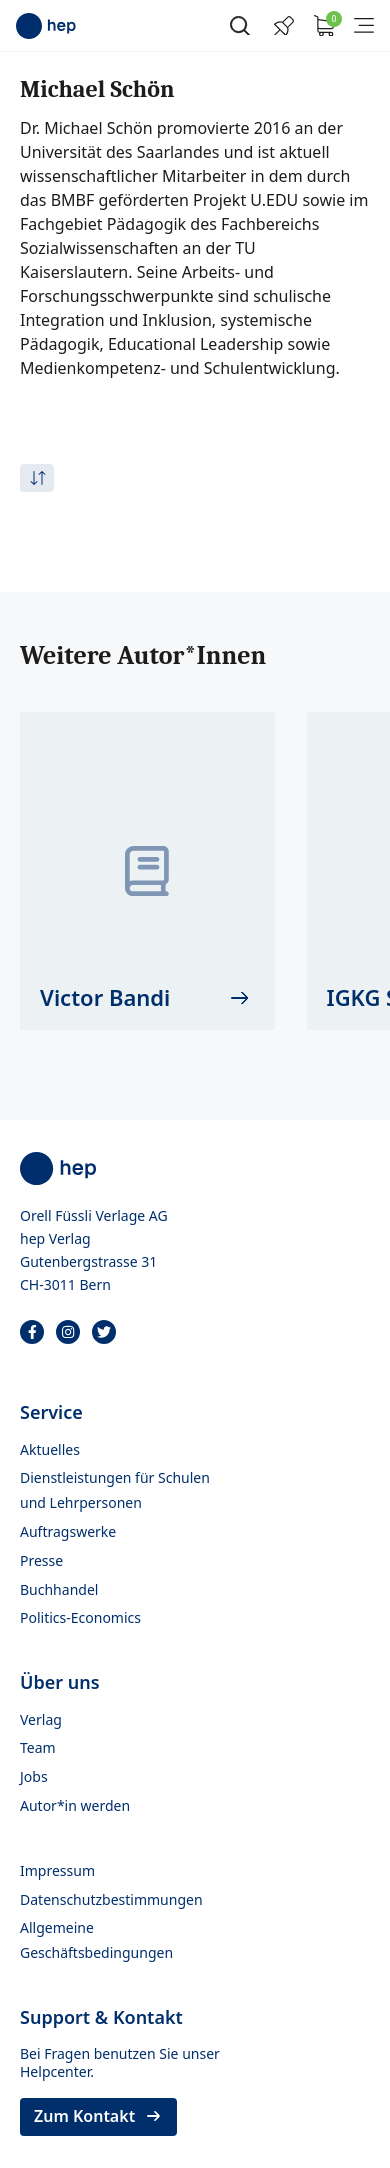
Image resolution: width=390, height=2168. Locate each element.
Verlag (41, 1719)
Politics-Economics (80, 1617)
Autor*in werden (75, 1805)
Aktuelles (50, 1449)
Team (38, 1747)
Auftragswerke (68, 1531)
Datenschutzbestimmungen (111, 1899)
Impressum (57, 1870)
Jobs (34, 1776)
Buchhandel (59, 1589)
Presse (41, 1560)
